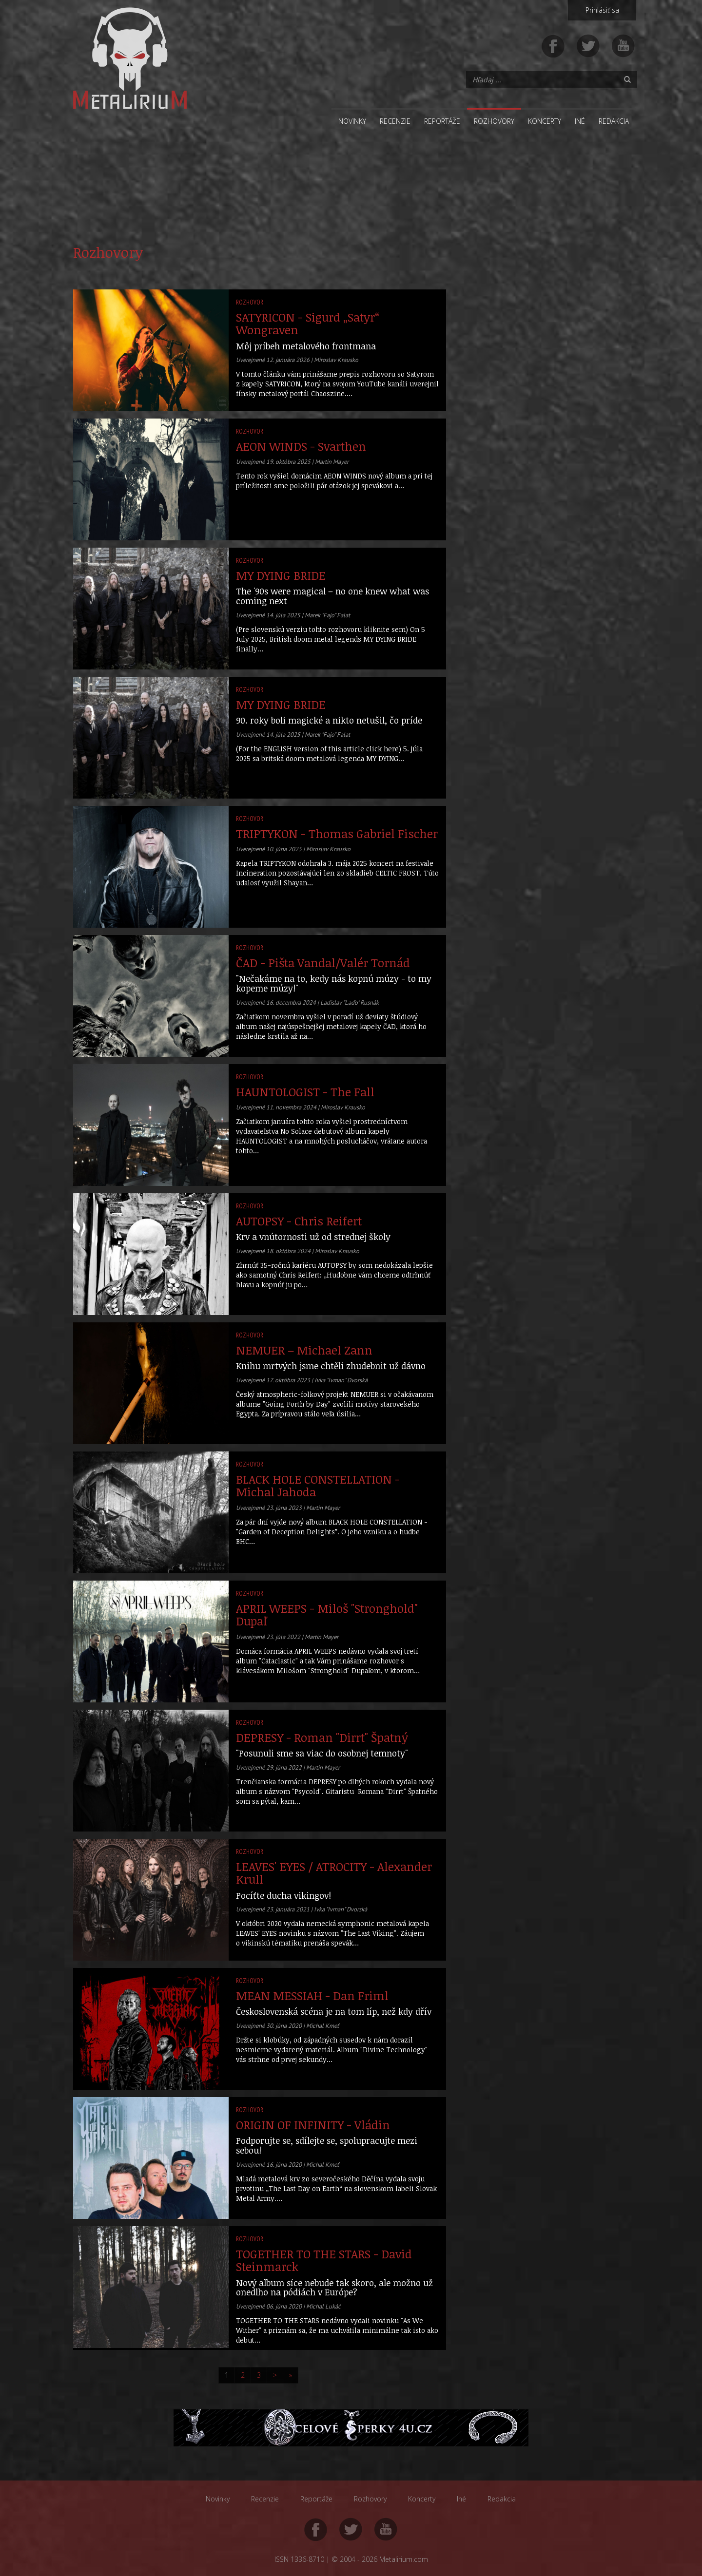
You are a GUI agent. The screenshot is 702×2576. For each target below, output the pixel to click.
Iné (580, 121)
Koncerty (544, 121)
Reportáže (442, 121)
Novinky (352, 121)
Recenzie (395, 121)
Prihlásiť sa (602, 10)
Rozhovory (494, 121)
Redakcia (614, 121)
